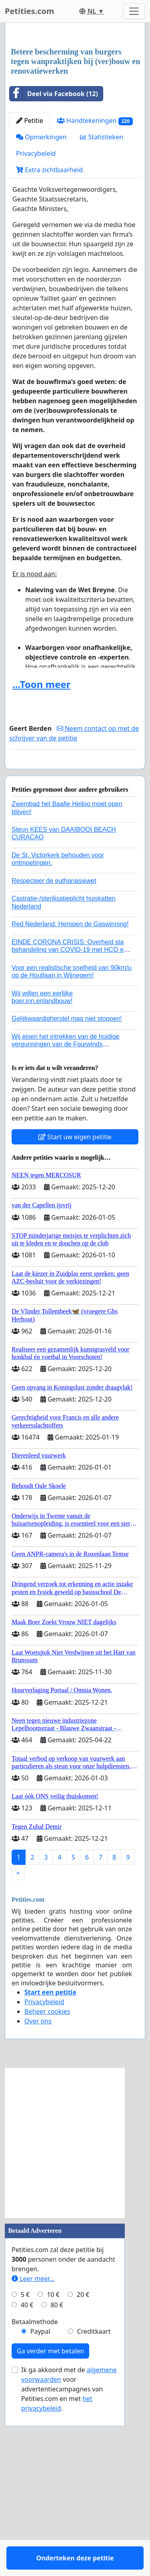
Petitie (29, 270)
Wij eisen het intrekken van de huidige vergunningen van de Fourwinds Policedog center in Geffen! (66, 1218)
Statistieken (101, 287)
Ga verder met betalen (50, 2524)
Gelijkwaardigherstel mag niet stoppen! (67, 1191)
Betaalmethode (35, 2495)
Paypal (40, 2504)
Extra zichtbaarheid (49, 320)
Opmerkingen (41, 287)
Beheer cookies (47, 2184)
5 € (25, 2467)
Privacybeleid (36, 303)
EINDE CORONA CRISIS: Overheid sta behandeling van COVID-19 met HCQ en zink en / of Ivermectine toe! (69, 1123)
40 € (27, 2478)
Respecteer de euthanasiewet (54, 1054)
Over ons (38, 2194)
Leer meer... (33, 2451)
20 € (83, 2467)
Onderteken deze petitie (75, 924)
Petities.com (29, 11)
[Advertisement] (75, 111)
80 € (56, 2478)
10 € (53, 2467)
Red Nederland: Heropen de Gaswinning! (70, 1097)
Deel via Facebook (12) (54, 244)
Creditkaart (93, 2504)
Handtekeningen (95, 270)
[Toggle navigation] (134, 11)
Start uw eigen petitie (75, 1310)
